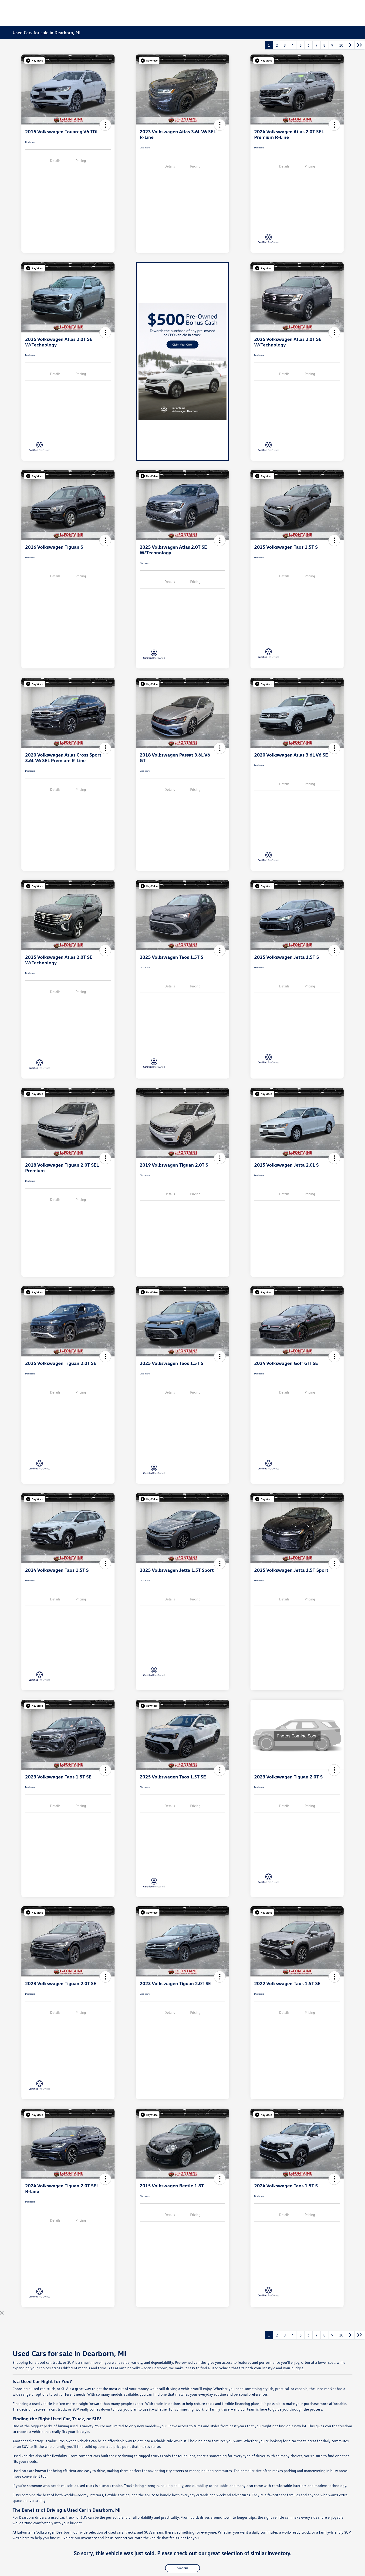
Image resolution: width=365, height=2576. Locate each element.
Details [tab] (55, 160)
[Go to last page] (359, 45)
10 (341, 45)
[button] (34, 60)
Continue (182, 2568)
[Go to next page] (350, 45)
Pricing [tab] (81, 160)
